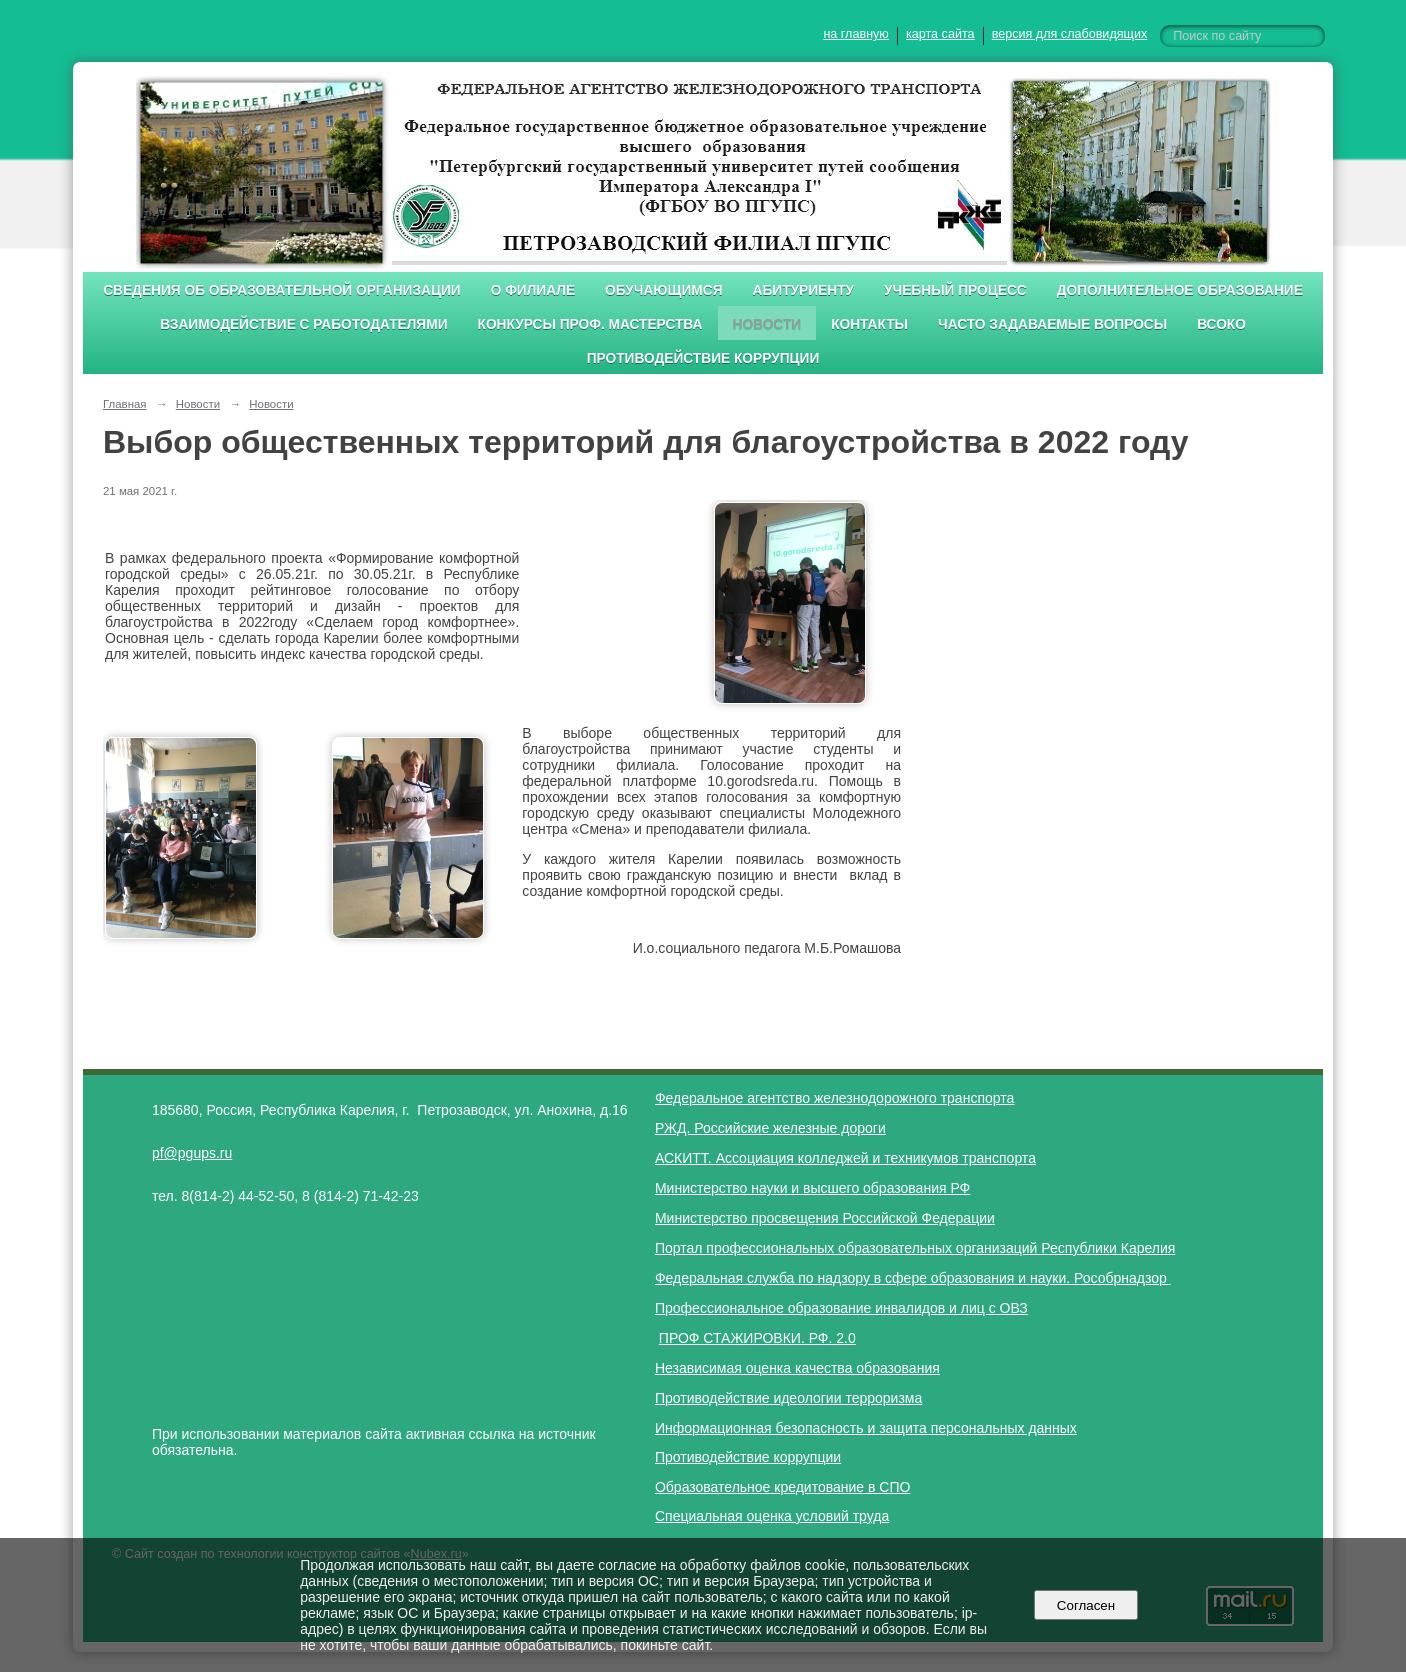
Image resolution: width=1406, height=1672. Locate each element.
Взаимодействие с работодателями (303, 324)
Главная (125, 404)
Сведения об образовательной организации (282, 290)
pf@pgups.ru (192, 1153)
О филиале (533, 290)
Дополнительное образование (1180, 290)
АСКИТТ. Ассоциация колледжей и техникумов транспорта (845, 1158)
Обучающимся (663, 290)
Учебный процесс (955, 290)
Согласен (1085, 1605)
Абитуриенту (804, 290)
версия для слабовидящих (1069, 34)
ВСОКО (1221, 324)
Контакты (869, 324)
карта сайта (940, 34)
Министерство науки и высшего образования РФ (812, 1188)
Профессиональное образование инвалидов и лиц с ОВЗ (841, 1308)
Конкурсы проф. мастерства (590, 324)
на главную (855, 34)
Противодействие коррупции (703, 358)
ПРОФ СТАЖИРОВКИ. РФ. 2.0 (757, 1338)
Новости (767, 324)
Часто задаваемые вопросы (1052, 324)
